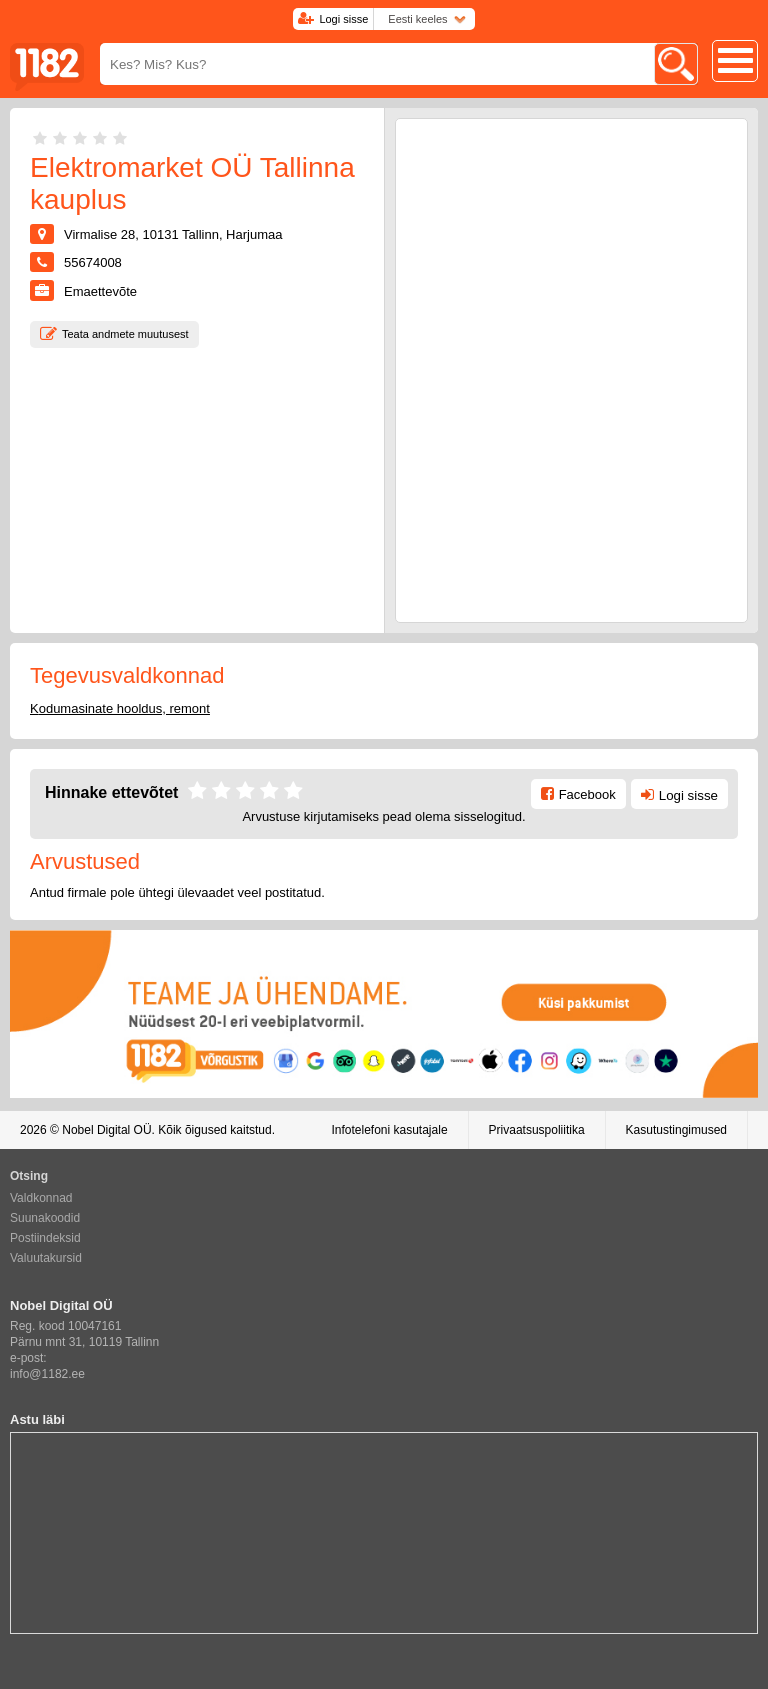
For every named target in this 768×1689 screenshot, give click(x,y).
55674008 (93, 262)
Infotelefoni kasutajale (389, 1130)
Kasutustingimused (676, 1130)
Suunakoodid (45, 1218)
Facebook (587, 794)
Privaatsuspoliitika (537, 1130)
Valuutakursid (46, 1258)
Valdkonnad (41, 1198)
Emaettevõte (100, 291)
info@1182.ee (47, 1374)
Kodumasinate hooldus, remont (120, 708)
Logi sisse (343, 19)
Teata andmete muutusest (125, 334)
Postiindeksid (45, 1238)
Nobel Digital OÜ (106, 1130)
